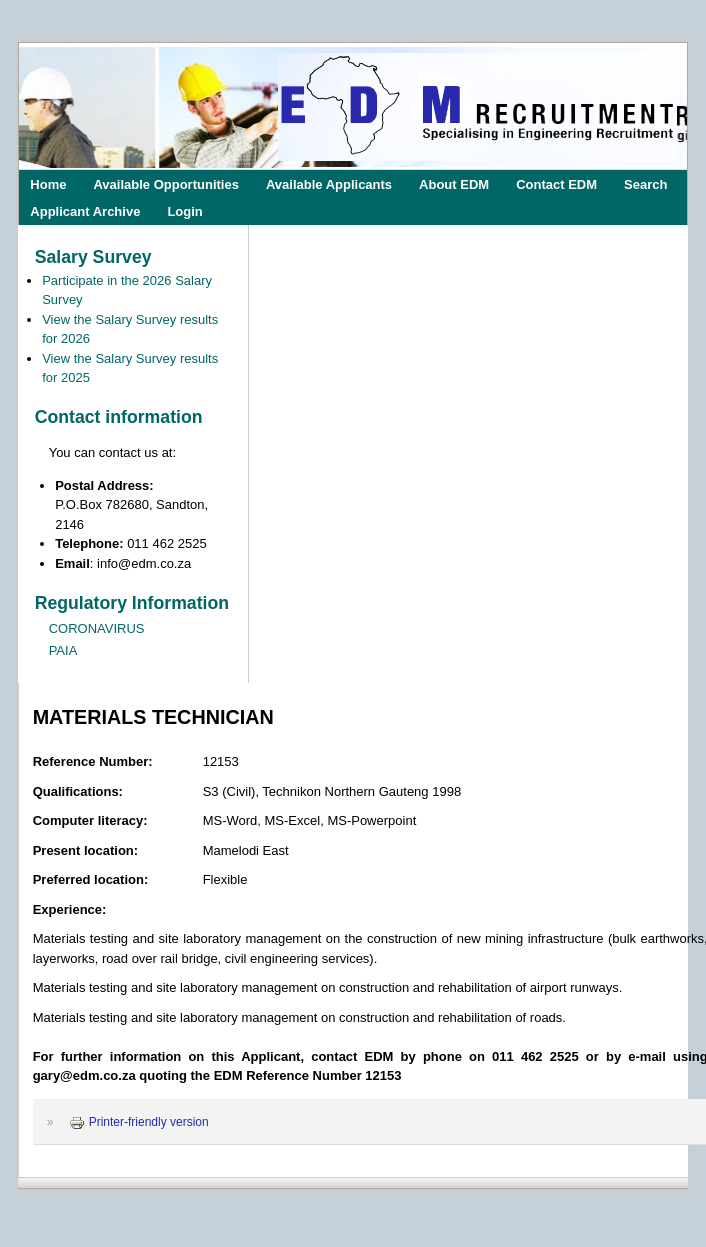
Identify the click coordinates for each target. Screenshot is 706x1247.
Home (48, 183)
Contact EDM (556, 183)
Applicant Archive (85, 210)
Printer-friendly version (139, 1122)
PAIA (63, 650)
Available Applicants (329, 183)
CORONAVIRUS (97, 628)
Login (184, 210)
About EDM (454, 183)
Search (645, 183)
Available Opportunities (165, 183)
